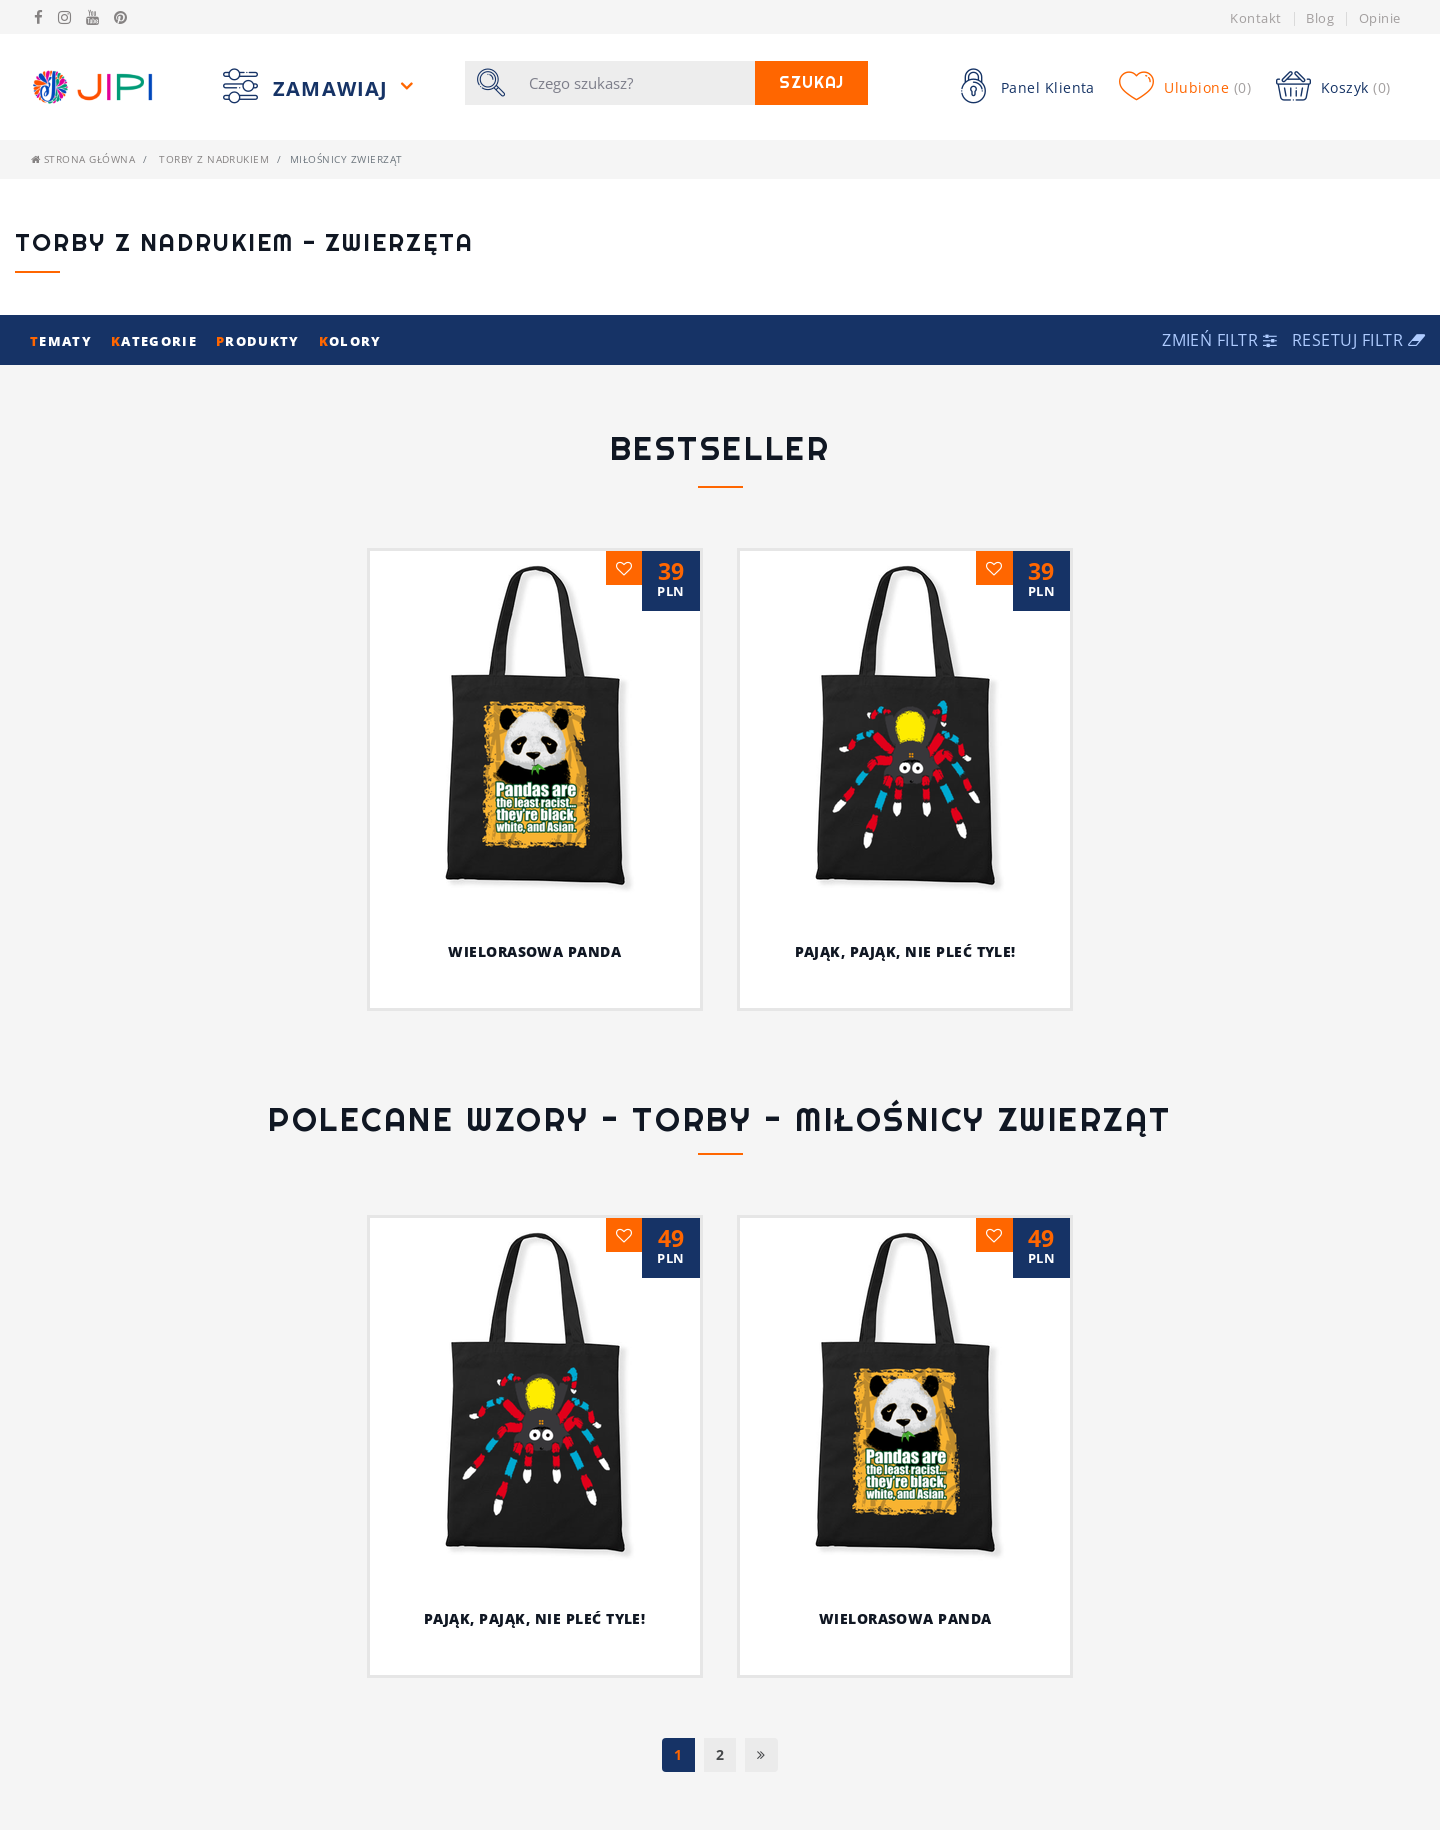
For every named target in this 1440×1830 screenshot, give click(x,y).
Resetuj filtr (1358, 340)
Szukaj (812, 82)
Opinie (1380, 18)
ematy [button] (63, 341)
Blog (1320, 18)
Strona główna (83, 159)
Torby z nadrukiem (214, 159)
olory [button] (350, 341)
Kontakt (1255, 18)
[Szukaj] (636, 83)
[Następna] (761, 1755)
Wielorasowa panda (534, 951)
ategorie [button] (156, 341)
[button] (1222, 340)
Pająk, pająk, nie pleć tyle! (905, 951)
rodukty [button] (260, 341)
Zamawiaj (334, 88)
